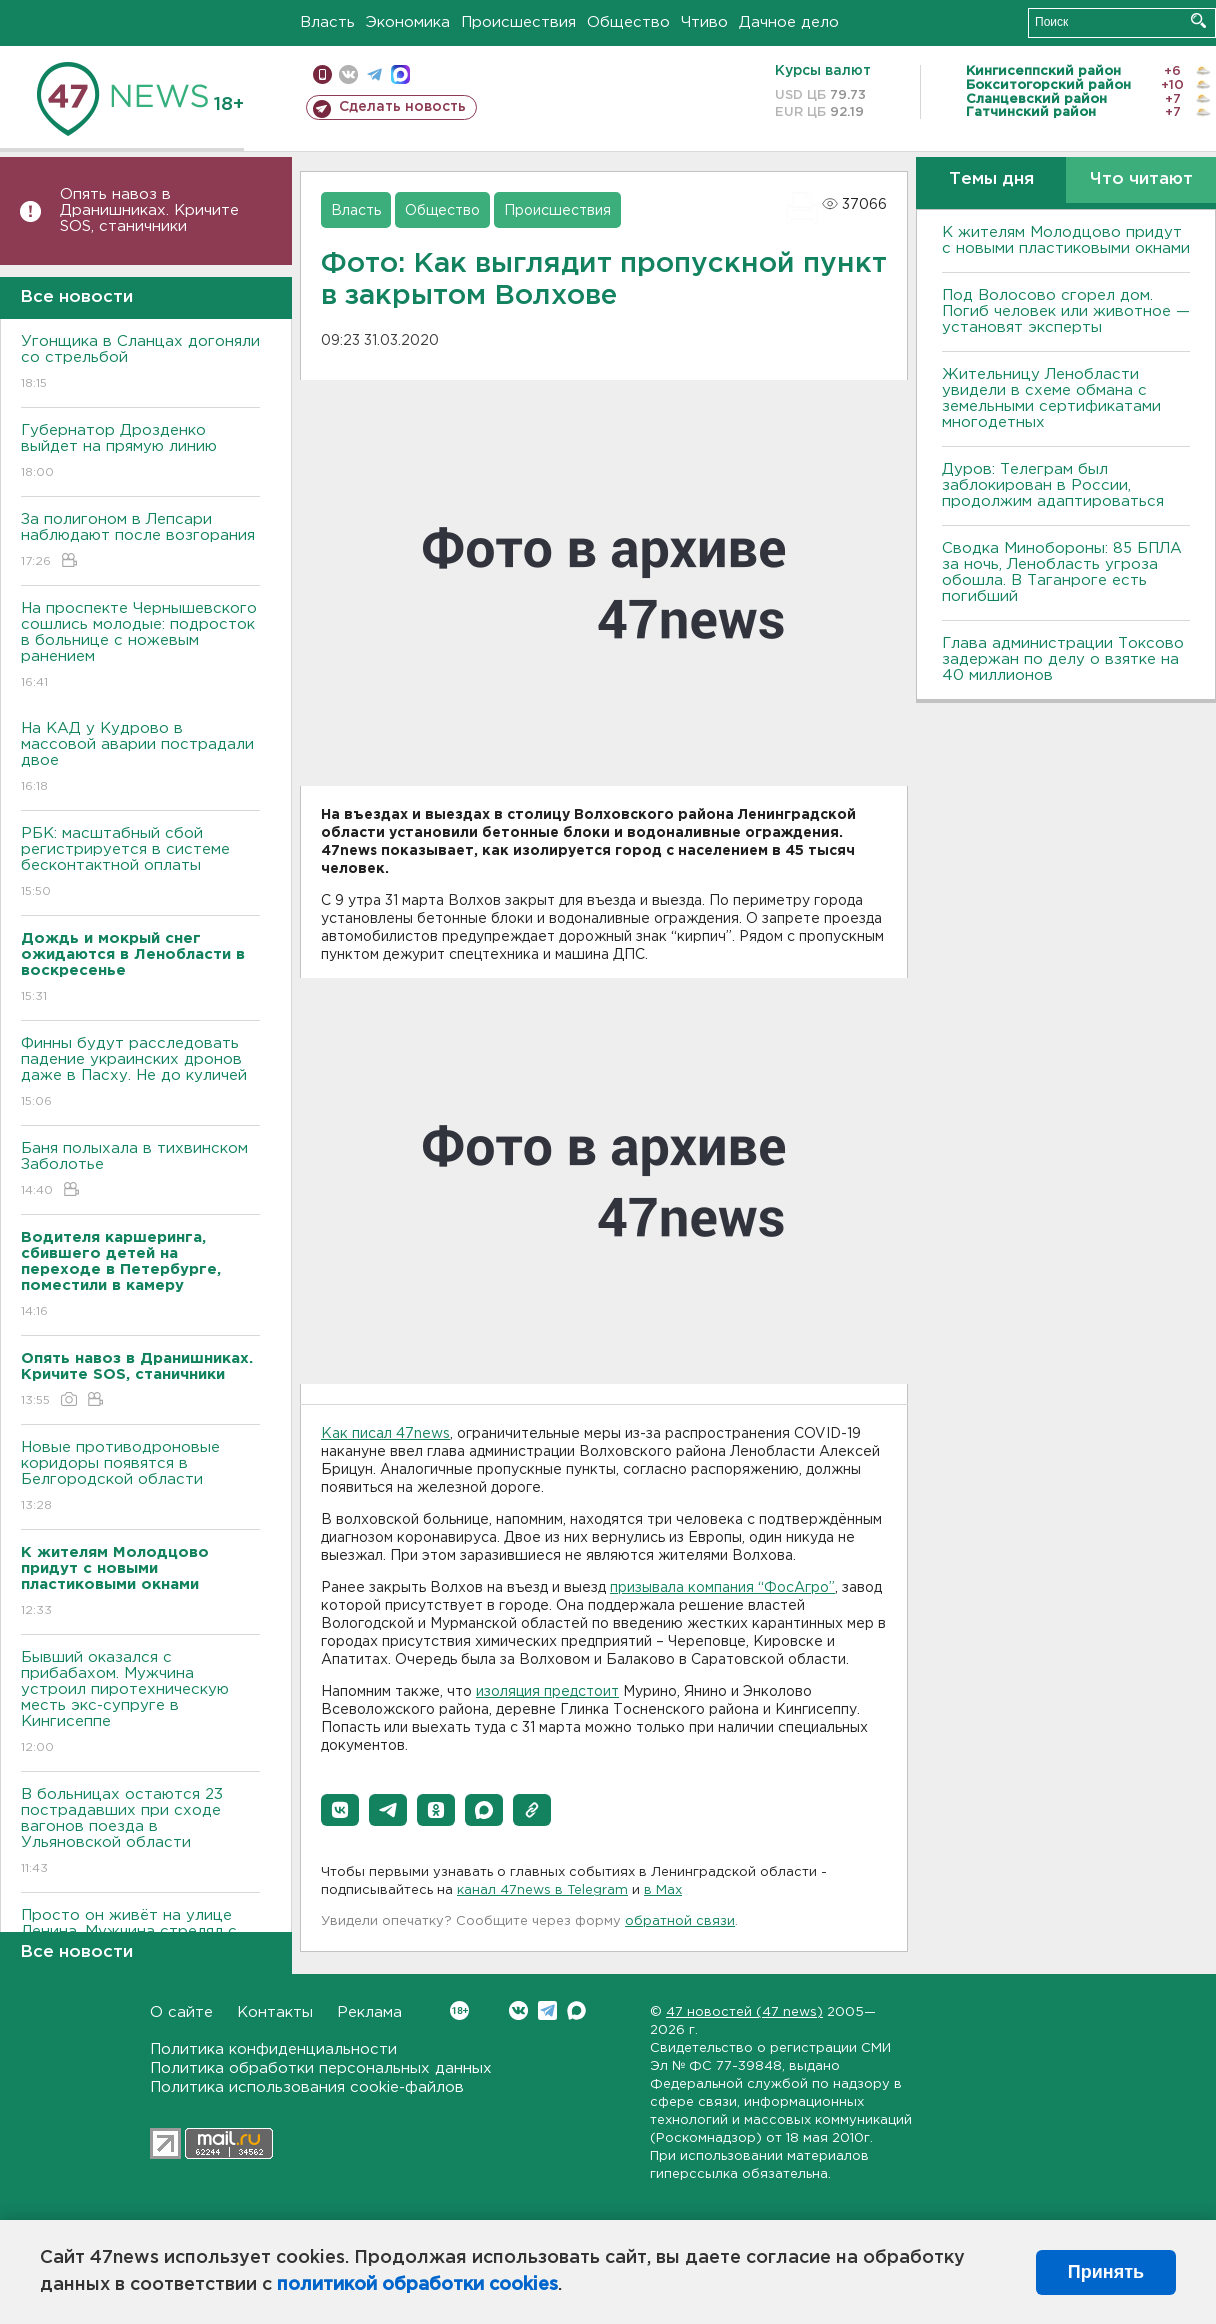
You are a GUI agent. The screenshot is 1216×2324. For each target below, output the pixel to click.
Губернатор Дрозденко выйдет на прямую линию (140, 452)
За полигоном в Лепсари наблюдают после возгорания (140, 541)
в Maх (663, 1890)
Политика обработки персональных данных (321, 2068)
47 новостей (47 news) (744, 2012)
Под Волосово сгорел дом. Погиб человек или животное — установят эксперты (1066, 311)
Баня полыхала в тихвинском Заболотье (140, 1170)
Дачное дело (789, 22)
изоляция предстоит (547, 1692)
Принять (1106, 2272)
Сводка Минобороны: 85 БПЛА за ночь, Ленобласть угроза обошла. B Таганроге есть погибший (1062, 572)
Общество (628, 22)
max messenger (400, 74)
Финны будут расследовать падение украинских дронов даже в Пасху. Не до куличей (140, 1073)
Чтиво (704, 22)
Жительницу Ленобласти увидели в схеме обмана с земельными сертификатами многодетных (1051, 398)
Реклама (369, 2012)
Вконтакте (459, 2010)
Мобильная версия (322, 74)
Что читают (1141, 179)
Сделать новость (402, 107)
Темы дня (991, 179)
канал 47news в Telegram (542, 1890)
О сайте (181, 2012)
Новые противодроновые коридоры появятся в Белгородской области (140, 1477)
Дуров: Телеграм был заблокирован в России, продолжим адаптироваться (1053, 485)
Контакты (275, 2012)
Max (576, 2010)
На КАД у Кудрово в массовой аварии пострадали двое (140, 758)
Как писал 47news (385, 1434)
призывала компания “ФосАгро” (722, 1588)
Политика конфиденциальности (273, 2049)
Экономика (408, 22)
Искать (1198, 20)
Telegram (547, 2010)
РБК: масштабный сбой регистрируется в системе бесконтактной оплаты (140, 863)
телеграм (374, 74)
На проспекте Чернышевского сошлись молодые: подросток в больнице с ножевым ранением (140, 646)
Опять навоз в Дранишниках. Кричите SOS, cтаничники (149, 210)
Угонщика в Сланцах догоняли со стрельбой (140, 363)
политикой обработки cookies (417, 2285)
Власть (327, 22)
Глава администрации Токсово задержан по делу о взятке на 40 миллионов (1063, 659)
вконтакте (348, 74)
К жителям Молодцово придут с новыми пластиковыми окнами (1066, 240)
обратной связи (680, 1921)
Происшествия (518, 22)
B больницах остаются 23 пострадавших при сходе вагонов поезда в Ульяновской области (140, 1832)
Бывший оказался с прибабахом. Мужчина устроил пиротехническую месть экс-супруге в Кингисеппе (140, 1703)
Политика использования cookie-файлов (307, 2087)
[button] (340, 1810)
